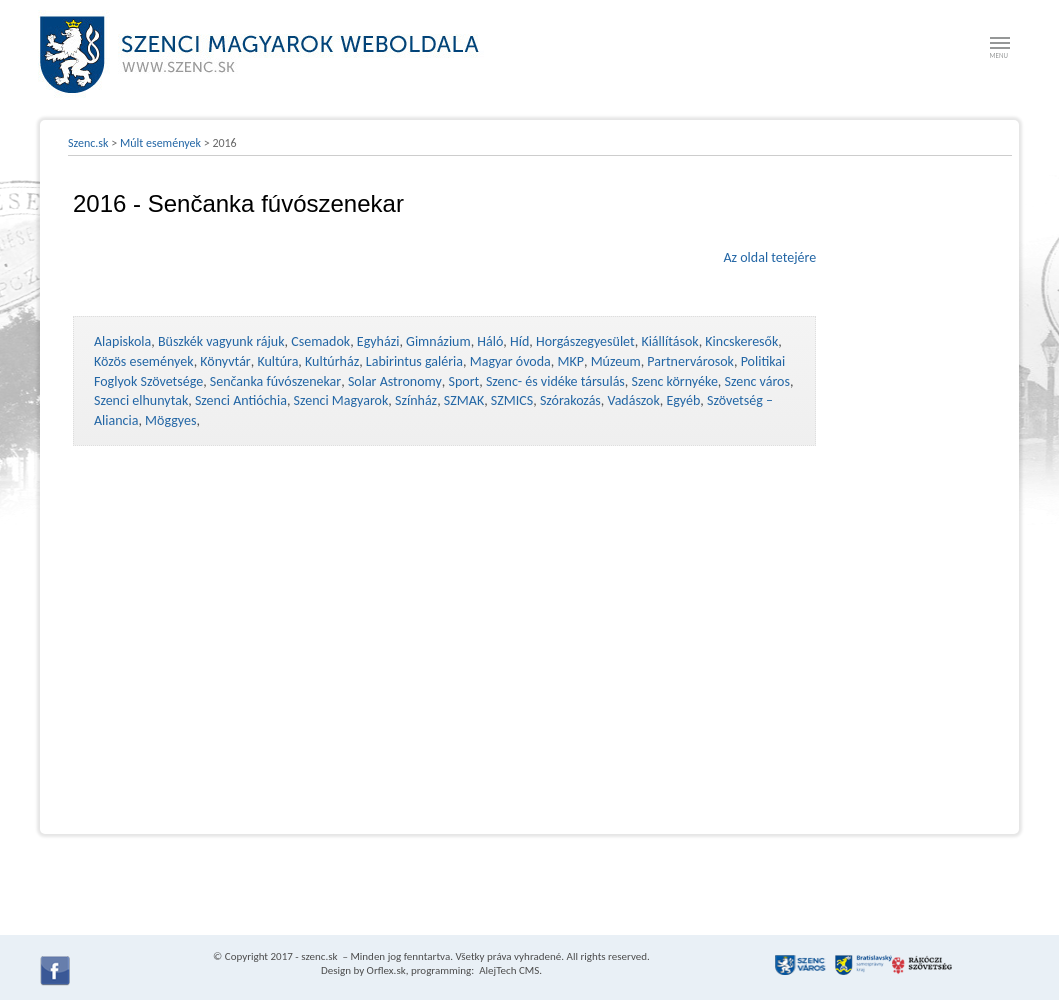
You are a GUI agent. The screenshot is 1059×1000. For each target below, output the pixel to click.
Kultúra (277, 361)
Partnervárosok (690, 361)
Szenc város (757, 381)
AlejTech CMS (508, 970)
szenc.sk (319, 956)
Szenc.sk (88, 143)
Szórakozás (570, 400)
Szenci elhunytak (141, 400)
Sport (463, 381)
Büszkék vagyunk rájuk (221, 341)
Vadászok (634, 400)
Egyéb (683, 400)
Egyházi (378, 341)
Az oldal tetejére (769, 257)
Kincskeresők (741, 341)
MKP (570, 361)
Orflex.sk (386, 970)
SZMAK (464, 400)
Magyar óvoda (510, 361)
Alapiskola (122, 341)
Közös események (144, 361)
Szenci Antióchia (241, 400)
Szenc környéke (675, 381)
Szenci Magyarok (341, 400)
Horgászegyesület (585, 341)
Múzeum (616, 361)
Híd (519, 341)
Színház (416, 400)
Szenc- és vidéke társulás (555, 381)
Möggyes (170, 420)
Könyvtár (225, 361)
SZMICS (512, 400)
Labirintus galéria (414, 361)
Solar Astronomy (395, 381)
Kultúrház (332, 361)
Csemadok (320, 341)
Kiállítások (669, 341)
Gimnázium (438, 341)
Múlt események (160, 143)
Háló (490, 341)
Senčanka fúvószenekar (275, 381)
